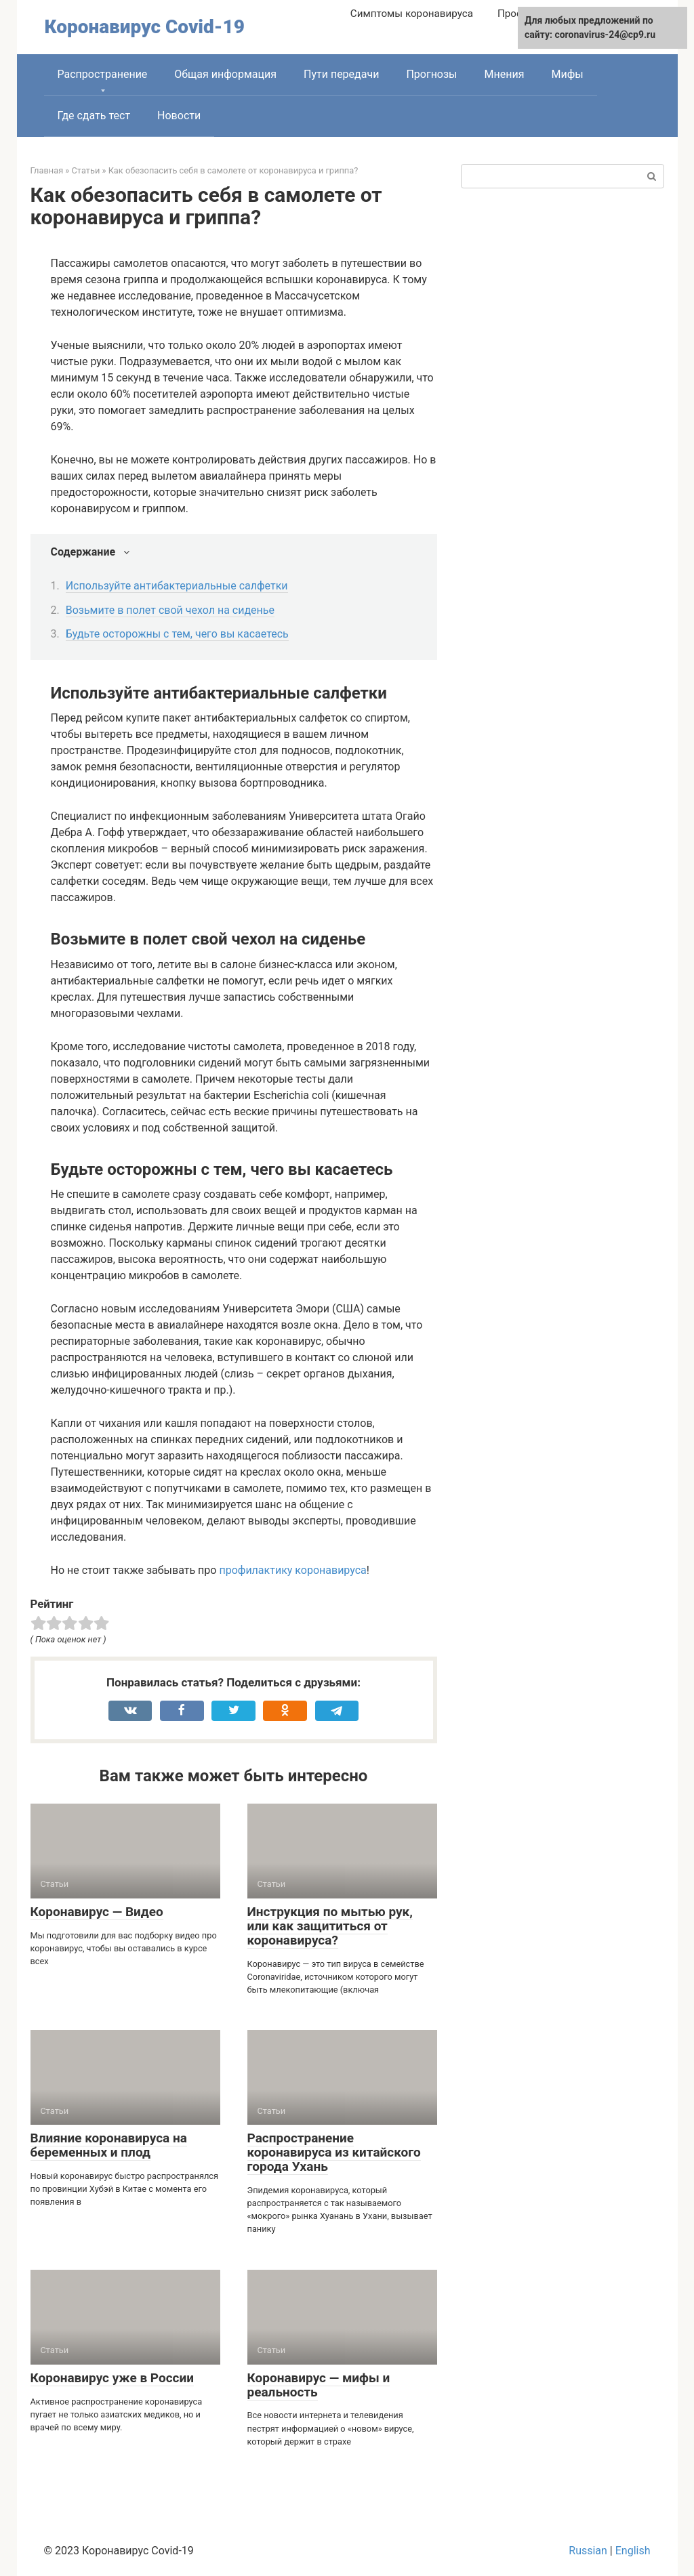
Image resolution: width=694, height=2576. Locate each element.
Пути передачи (341, 74)
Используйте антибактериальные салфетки (177, 585)
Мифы (567, 74)
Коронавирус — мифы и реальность (318, 2385)
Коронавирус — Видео (96, 1911)
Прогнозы (431, 74)
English (633, 2550)
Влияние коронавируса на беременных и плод (108, 2145)
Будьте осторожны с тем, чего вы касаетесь (177, 633)
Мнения (505, 74)
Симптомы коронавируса (411, 13)
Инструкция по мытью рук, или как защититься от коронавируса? (330, 1926)
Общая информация (225, 74)
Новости (179, 115)
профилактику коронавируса (292, 1570)
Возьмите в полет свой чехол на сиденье (170, 610)
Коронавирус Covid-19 (145, 27)
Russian (588, 2550)
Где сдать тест (94, 115)
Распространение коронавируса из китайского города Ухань (334, 2152)
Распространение (103, 74)
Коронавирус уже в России (112, 2378)
